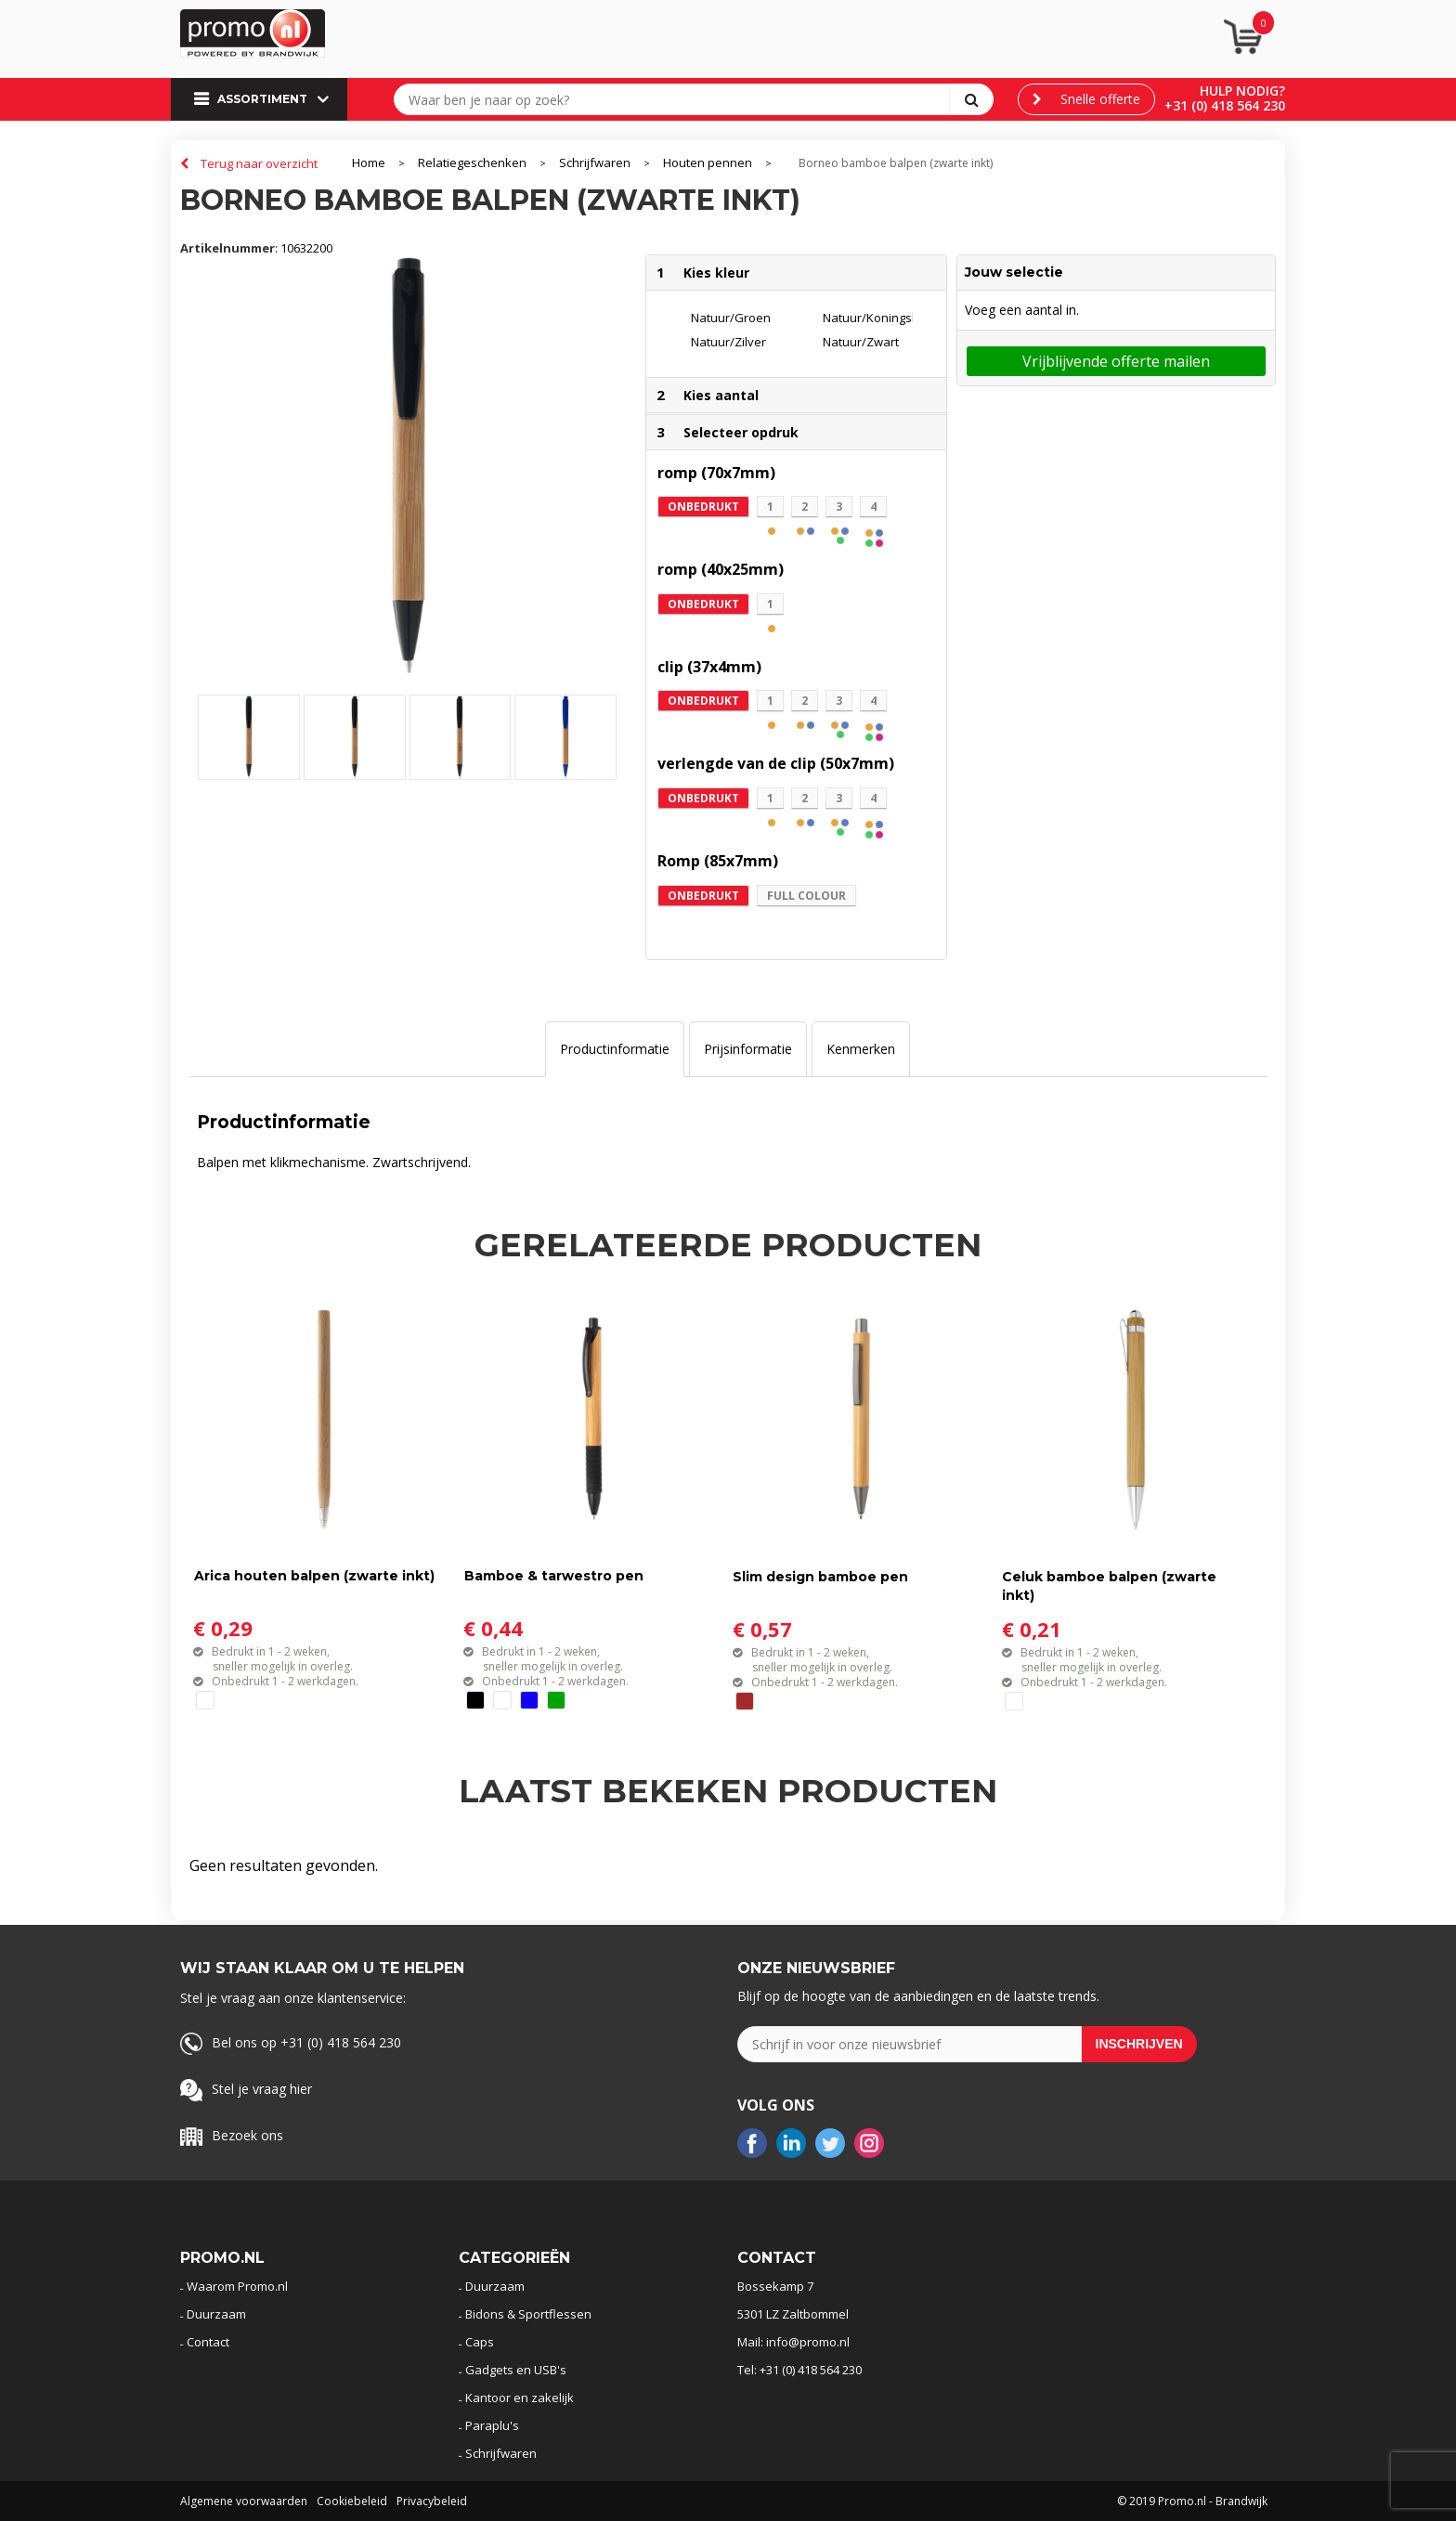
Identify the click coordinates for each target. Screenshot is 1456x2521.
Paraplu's (492, 2425)
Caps (479, 2341)
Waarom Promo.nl (237, 2286)
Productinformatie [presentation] (615, 1049)
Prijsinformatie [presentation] (748, 1049)
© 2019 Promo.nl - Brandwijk (1192, 2501)
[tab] (614, 1049)
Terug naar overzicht (259, 163)
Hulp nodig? (1242, 90)
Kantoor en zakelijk (519, 2397)
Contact (208, 2341)
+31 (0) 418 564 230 (1224, 105)
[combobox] (676, 99)
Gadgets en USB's (515, 2369)
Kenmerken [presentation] (860, 1049)
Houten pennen (707, 163)
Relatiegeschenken (472, 163)
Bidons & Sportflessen (528, 2314)
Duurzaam (216, 2314)
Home (368, 163)
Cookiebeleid (352, 2501)
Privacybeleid (431, 2501)
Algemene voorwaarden (243, 2501)
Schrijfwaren (594, 163)
